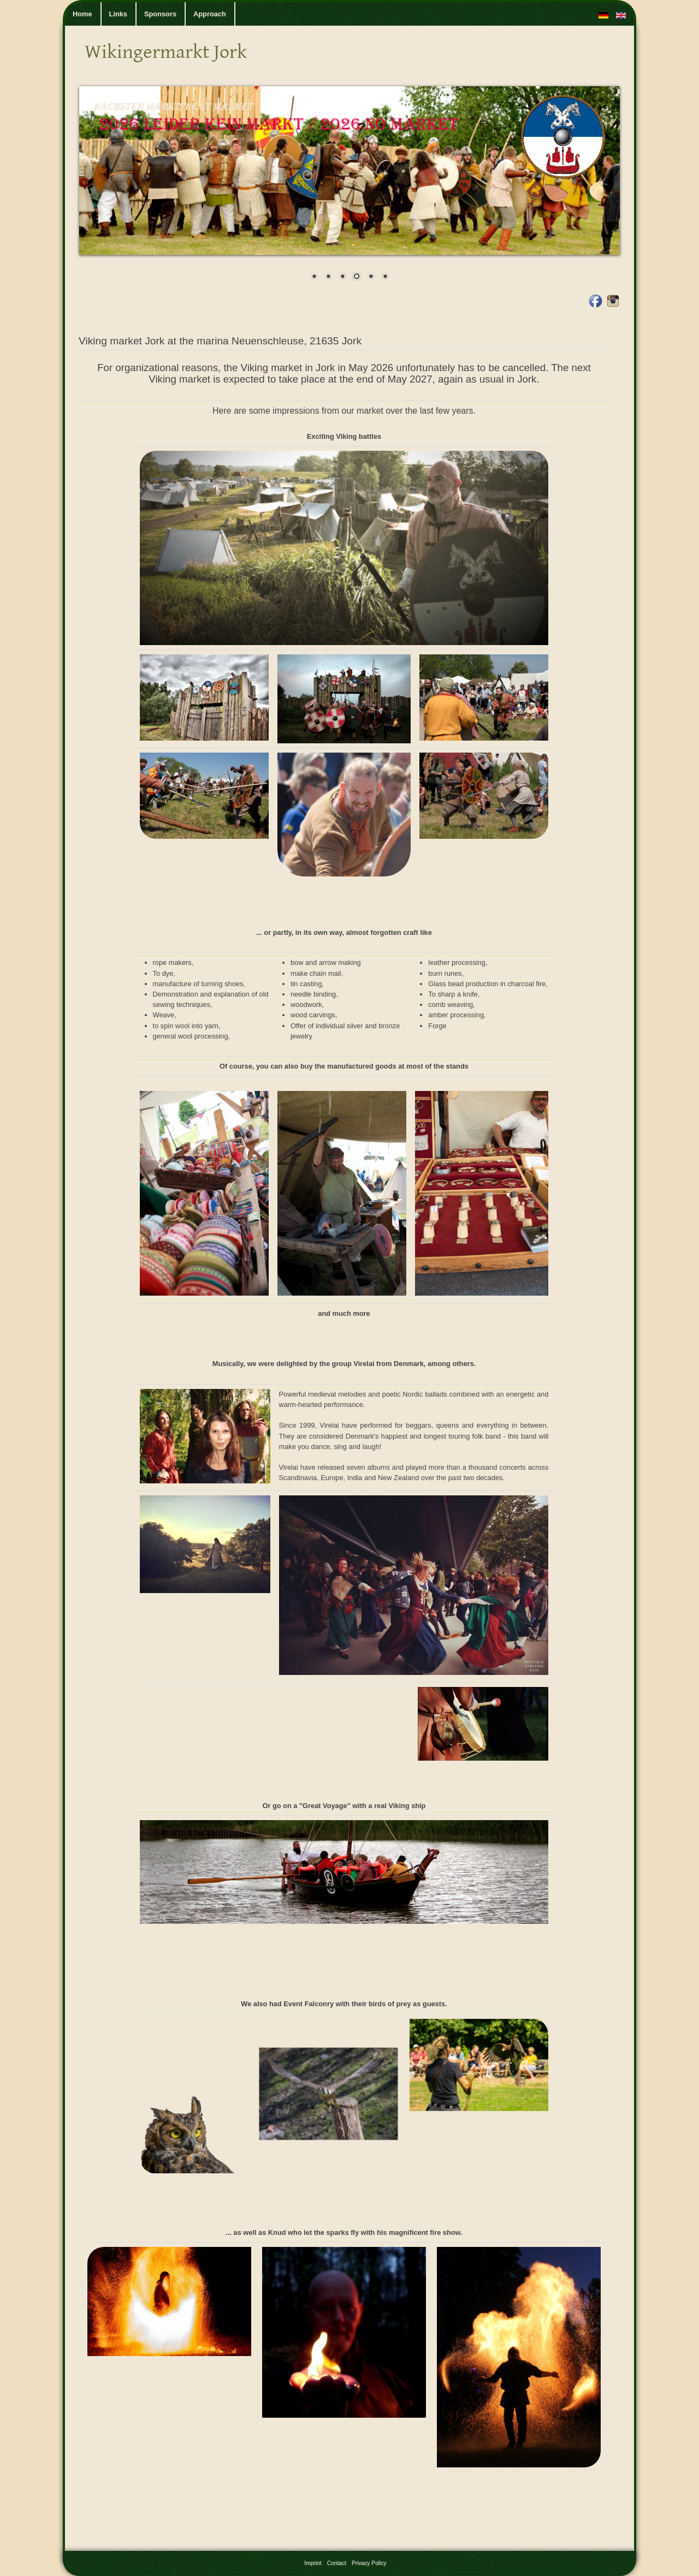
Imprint (312, 2563)
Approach (209, 14)
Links (118, 14)
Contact (336, 2563)
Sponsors (160, 14)
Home (82, 14)
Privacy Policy (369, 2563)
